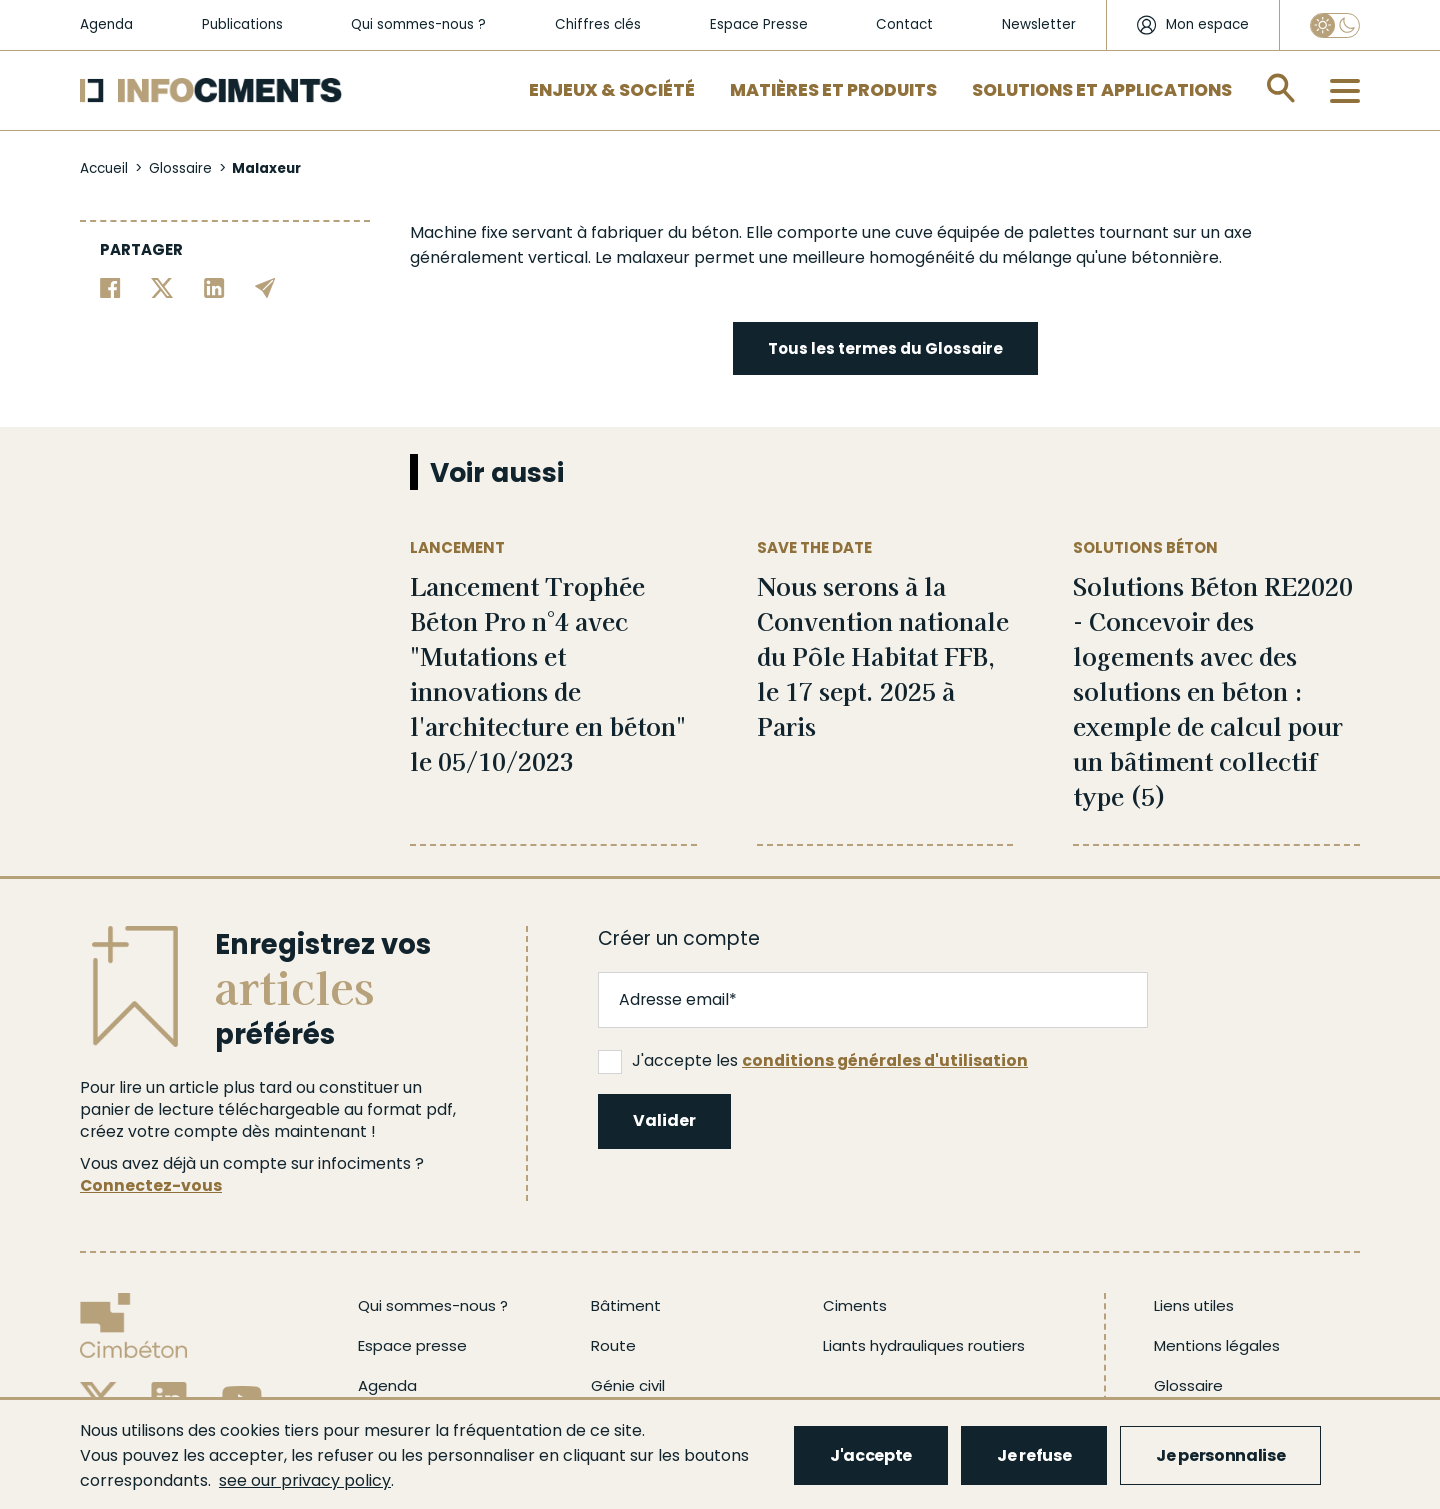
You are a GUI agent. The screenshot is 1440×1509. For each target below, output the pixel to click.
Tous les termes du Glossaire (885, 348)
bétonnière (1175, 257)
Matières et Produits (833, 90)
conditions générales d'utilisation (885, 1060)
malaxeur (653, 257)
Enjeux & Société (612, 90)
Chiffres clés (598, 24)
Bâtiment (626, 1305)
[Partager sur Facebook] (110, 286)
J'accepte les (813, 1061)
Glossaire (180, 168)
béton (715, 232)
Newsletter (1039, 24)
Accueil (104, 168)
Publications (242, 24)
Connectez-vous (151, 1185)
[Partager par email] (265, 286)
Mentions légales (1217, 1345)
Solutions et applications (1102, 90)
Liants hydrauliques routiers (924, 1345)
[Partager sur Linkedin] (214, 286)
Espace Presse (759, 24)
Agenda (106, 24)
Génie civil (628, 1385)
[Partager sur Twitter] (162, 286)
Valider (664, 1120)
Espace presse (412, 1345)
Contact (904, 24)
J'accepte (871, 1455)
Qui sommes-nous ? (418, 24)
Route (613, 1345)
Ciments (855, 1305)
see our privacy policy (305, 1480)
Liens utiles (1194, 1305)
